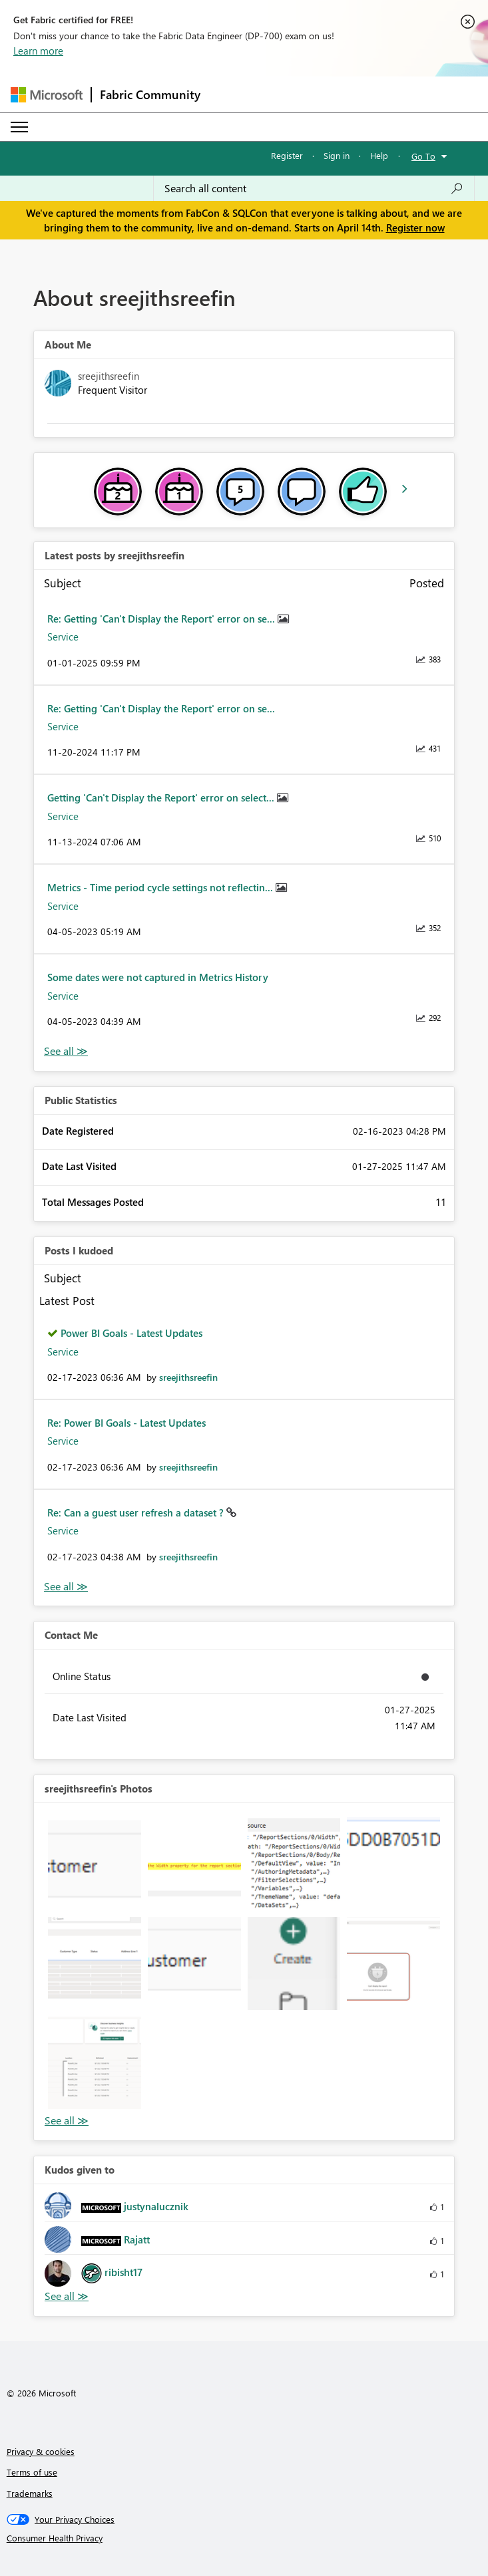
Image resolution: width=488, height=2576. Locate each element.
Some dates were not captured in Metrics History (157, 977)
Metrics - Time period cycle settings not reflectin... (161, 887)
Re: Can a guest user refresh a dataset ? (136, 1512)
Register (287, 155)
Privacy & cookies (41, 2451)
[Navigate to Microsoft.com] (47, 94)
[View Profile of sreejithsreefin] (188, 1377)
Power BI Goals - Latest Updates (131, 1333)
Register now (415, 227)
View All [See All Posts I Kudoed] (66, 1586)
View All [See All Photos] (67, 2120)
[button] (94, 1863)
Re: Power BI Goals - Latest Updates (126, 1422)
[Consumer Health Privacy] (244, 2538)
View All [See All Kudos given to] (67, 2296)
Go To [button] (423, 156)
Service (63, 636)
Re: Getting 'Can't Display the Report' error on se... (162, 618)
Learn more (38, 50)
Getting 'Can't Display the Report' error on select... (162, 797)
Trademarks (30, 2493)
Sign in (337, 155)
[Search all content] (314, 188)
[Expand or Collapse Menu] (19, 127)
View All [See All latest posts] (66, 1051)
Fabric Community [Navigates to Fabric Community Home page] (150, 94)
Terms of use (32, 2472)
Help (379, 155)
